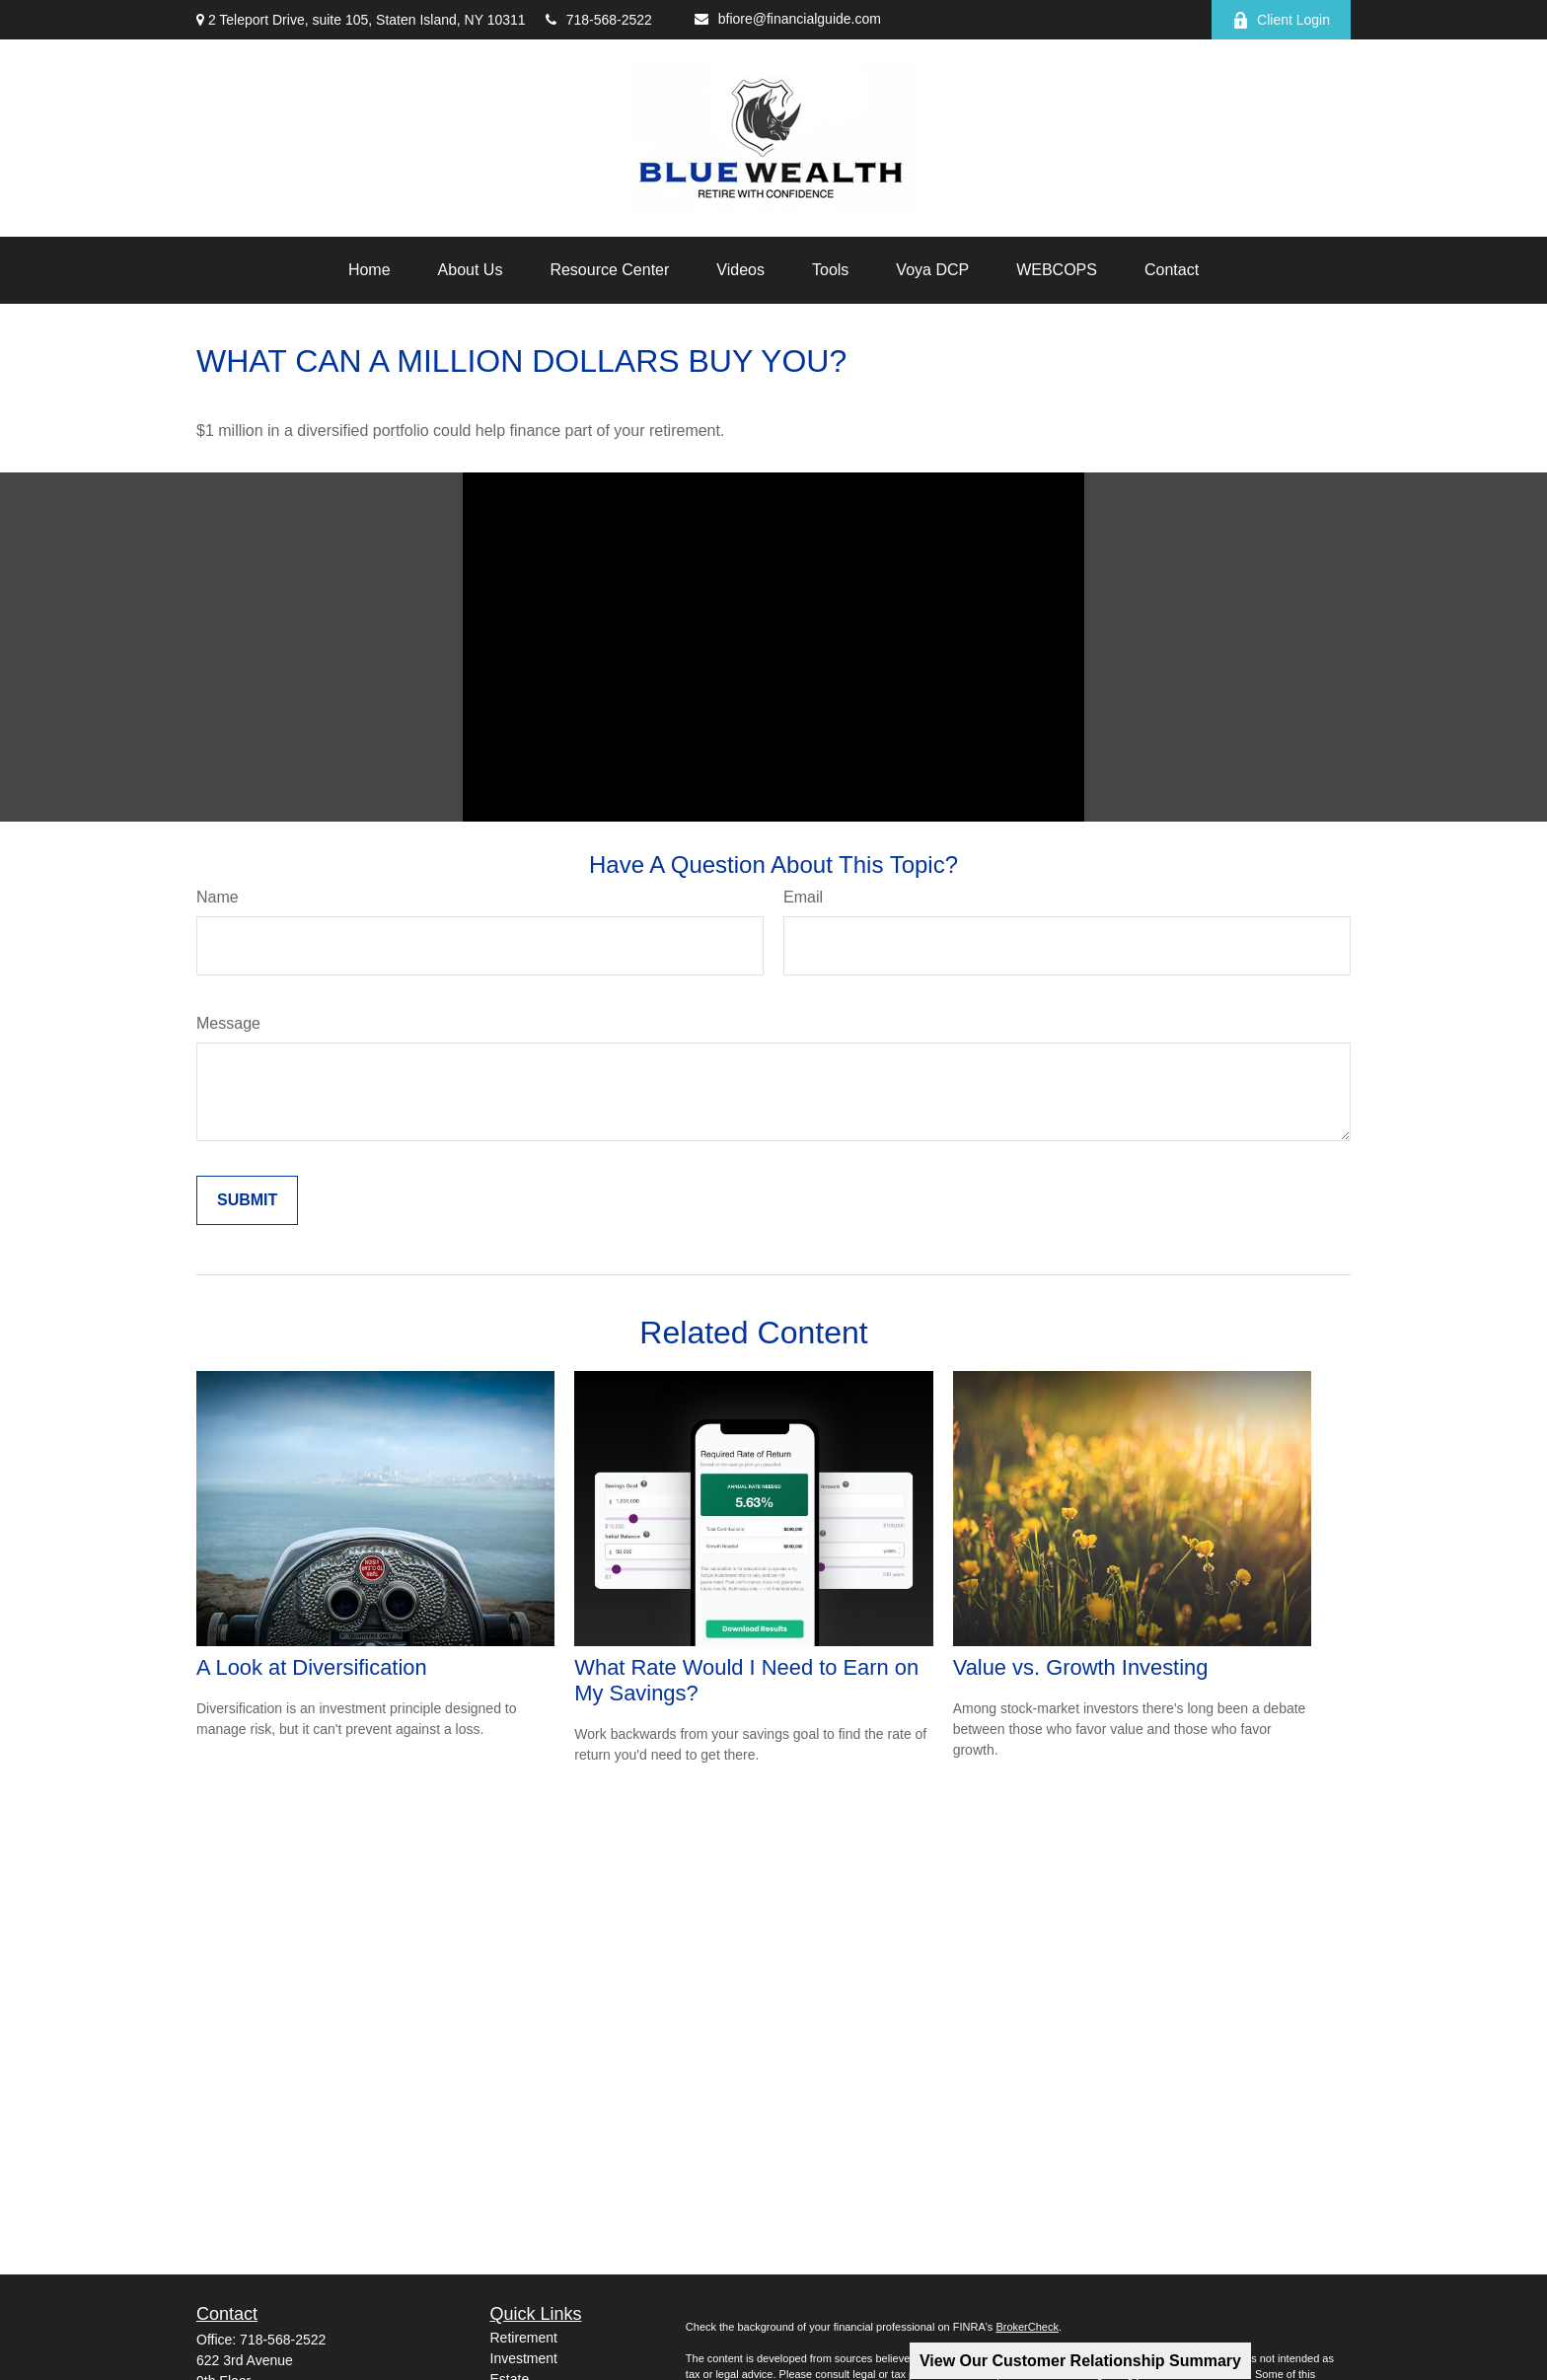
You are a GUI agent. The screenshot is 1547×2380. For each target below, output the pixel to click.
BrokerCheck (1027, 2327)
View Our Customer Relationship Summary (1080, 2360)
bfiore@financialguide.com (788, 19)
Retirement (523, 2337)
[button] (369, 270)
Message (228, 1023)
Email (803, 897)
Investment (523, 2358)
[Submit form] (247, 1200)
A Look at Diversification (311, 1667)
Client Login (1281, 20)
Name (217, 897)
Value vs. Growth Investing (1081, 1667)
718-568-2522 (599, 20)
